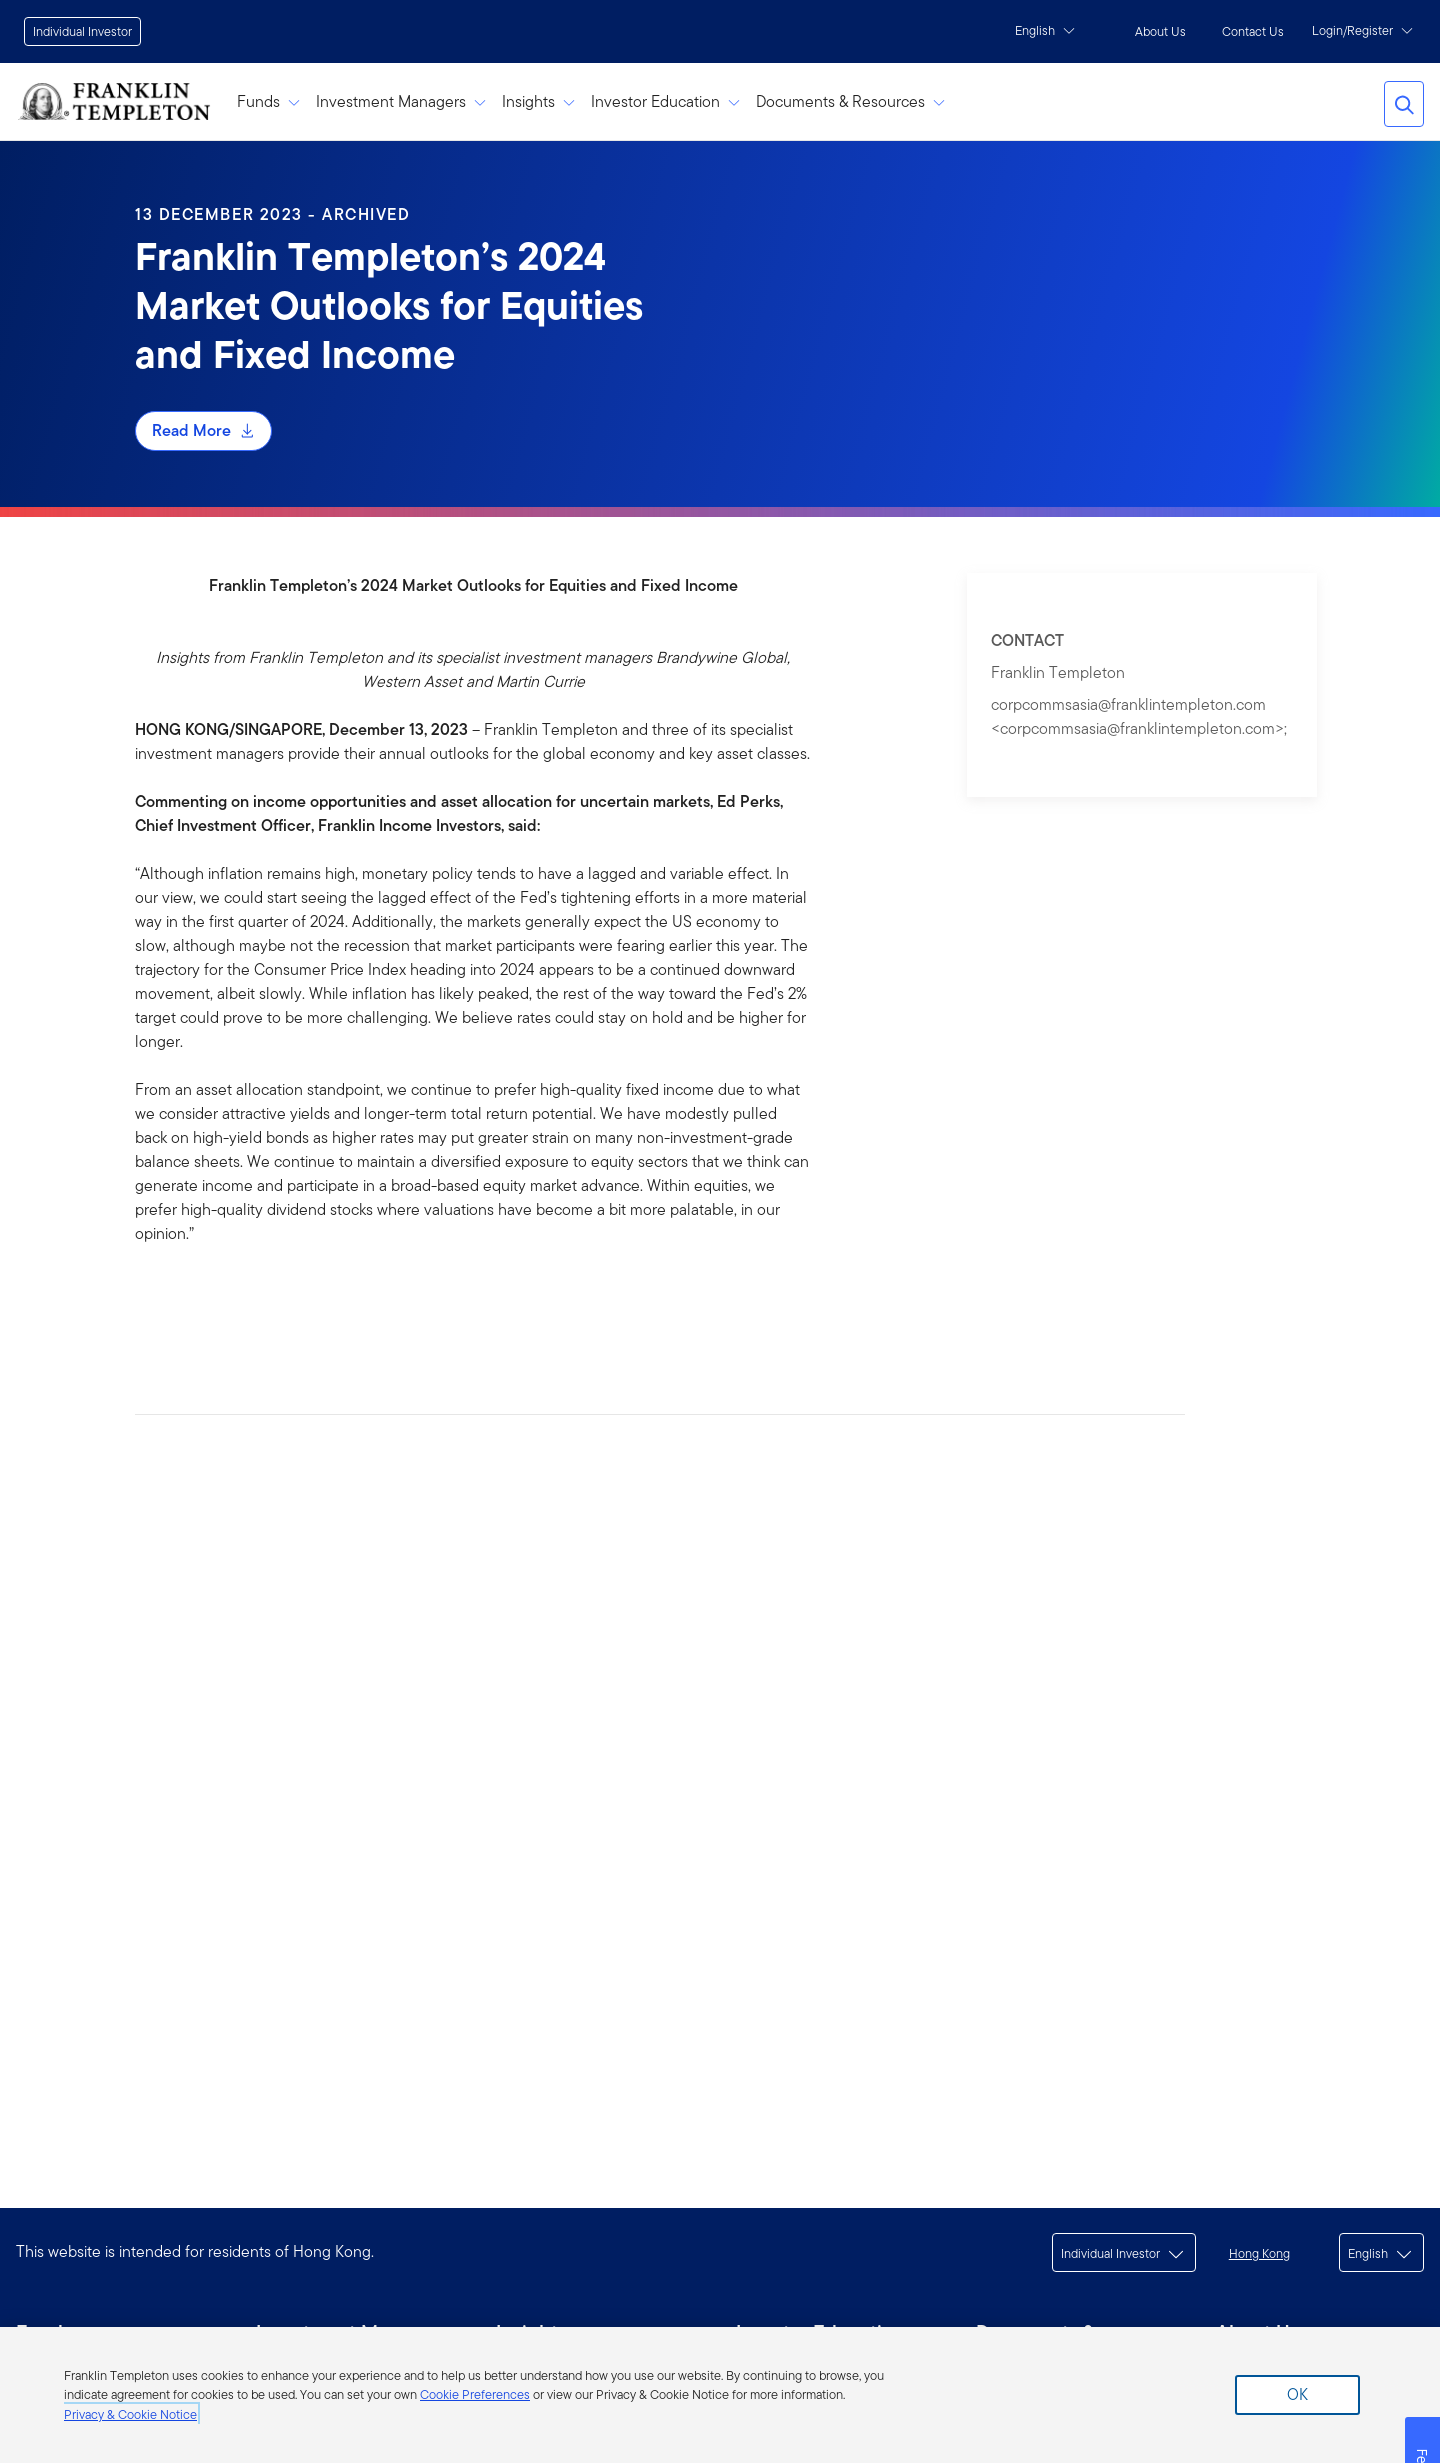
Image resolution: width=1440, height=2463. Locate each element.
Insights (538, 101)
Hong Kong (1259, 2253)
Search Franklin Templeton (1404, 104)
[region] (720, 2395)
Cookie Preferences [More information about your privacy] (475, 2394)
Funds (268, 101)
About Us (1160, 31)
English (1045, 30)
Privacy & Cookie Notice (130, 2414)
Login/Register (1362, 30)
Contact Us (1253, 31)
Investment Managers (401, 101)
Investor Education (665, 101)
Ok (1297, 2394)
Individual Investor (82, 31)
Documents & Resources (850, 101)
